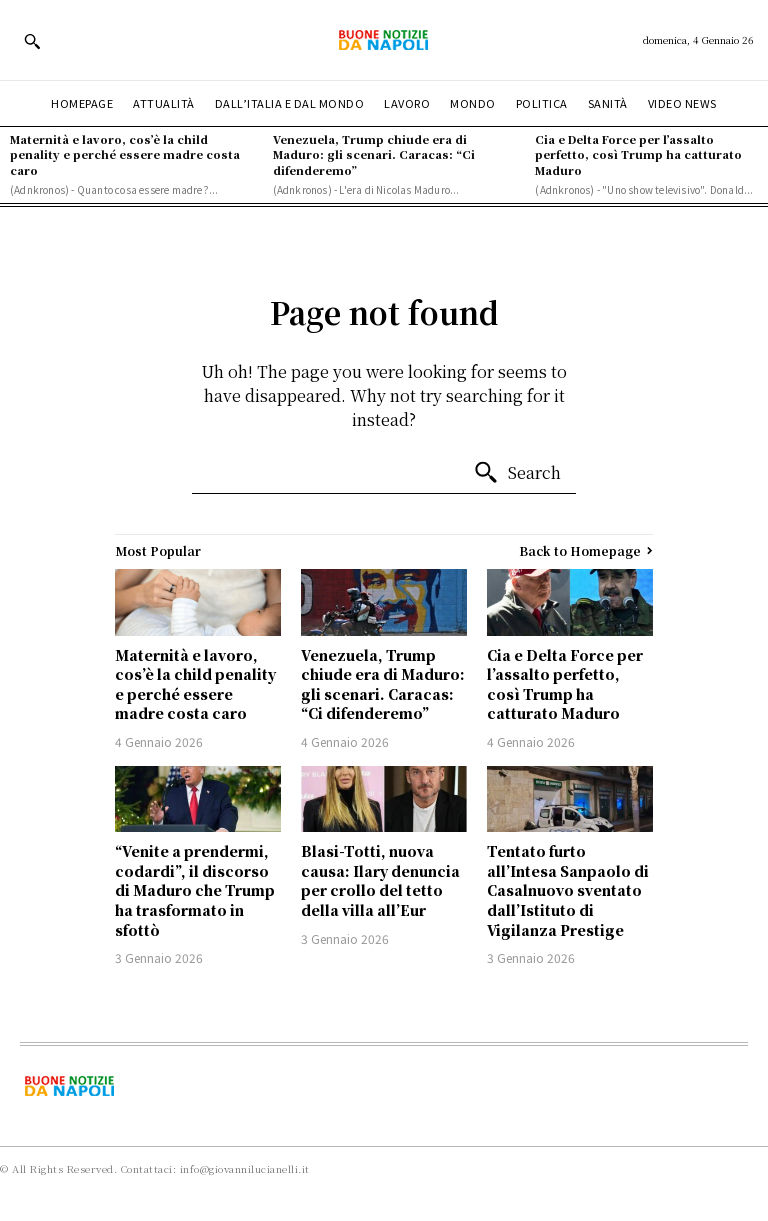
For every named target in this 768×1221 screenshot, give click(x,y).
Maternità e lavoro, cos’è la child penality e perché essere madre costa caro (125, 154)
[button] (32, 41)
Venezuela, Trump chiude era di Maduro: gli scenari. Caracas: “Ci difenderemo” (374, 154)
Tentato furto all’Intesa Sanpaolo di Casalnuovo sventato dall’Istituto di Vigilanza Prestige (568, 890)
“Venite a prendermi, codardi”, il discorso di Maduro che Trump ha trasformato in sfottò (195, 890)
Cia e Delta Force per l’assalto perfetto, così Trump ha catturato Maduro (638, 154)
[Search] (517, 473)
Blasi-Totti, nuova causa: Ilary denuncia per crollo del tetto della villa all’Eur (380, 880)
